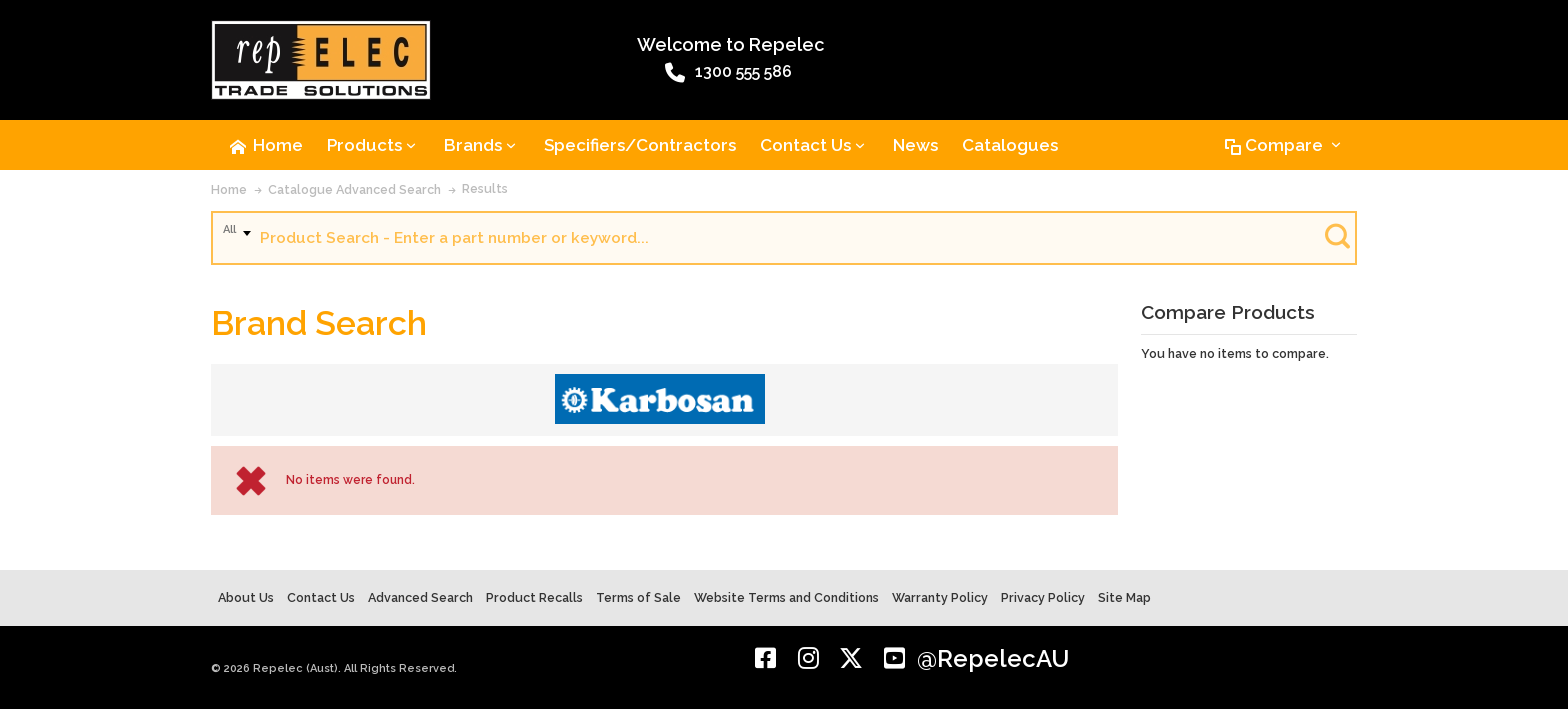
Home (229, 189)
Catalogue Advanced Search (354, 189)
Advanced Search (420, 597)
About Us (246, 597)
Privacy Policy (1043, 597)
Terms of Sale (638, 597)
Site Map (1124, 597)
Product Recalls (534, 597)
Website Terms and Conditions (786, 597)
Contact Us (321, 597)
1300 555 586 (728, 73)
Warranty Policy (940, 597)
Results (485, 188)
